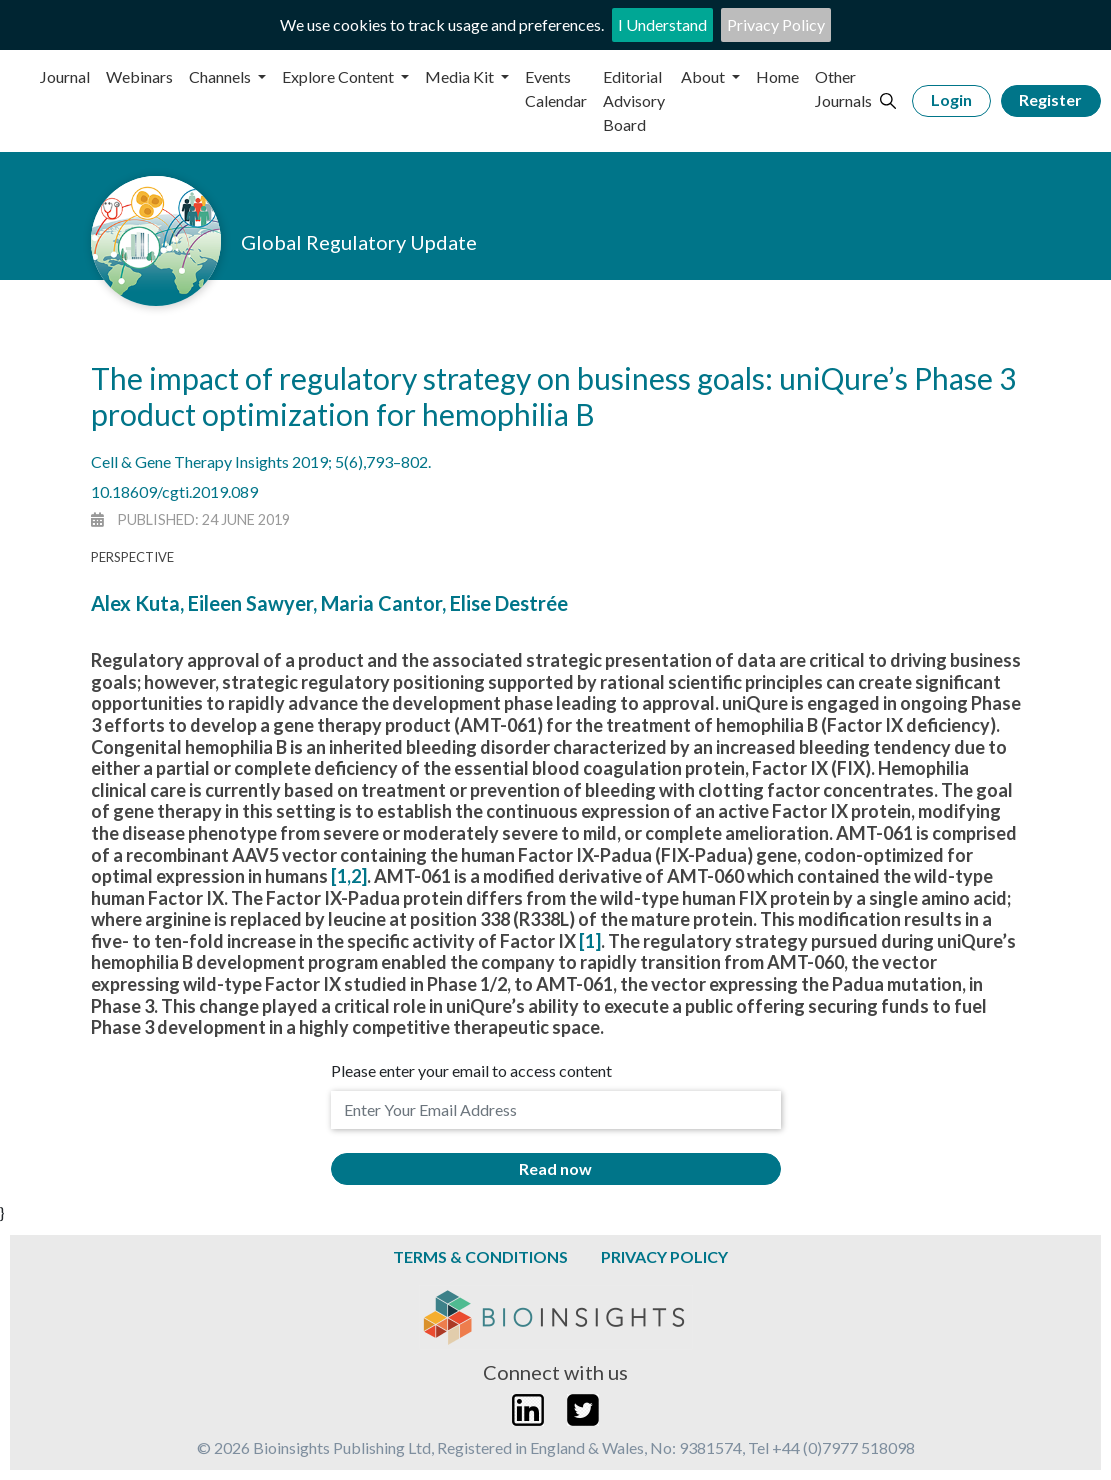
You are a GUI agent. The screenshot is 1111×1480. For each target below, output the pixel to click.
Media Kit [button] (461, 76)
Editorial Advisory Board (634, 100)
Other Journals (843, 88)
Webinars (139, 76)
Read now (555, 1168)
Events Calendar (556, 88)
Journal (65, 76)
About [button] (704, 76)
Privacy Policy (776, 24)
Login (951, 99)
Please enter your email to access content (471, 1070)
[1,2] (349, 876)
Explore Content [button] (339, 76)
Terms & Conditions (480, 1256)
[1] (590, 941)
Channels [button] (221, 76)
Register (1050, 99)
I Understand (662, 24)
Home (777, 76)
